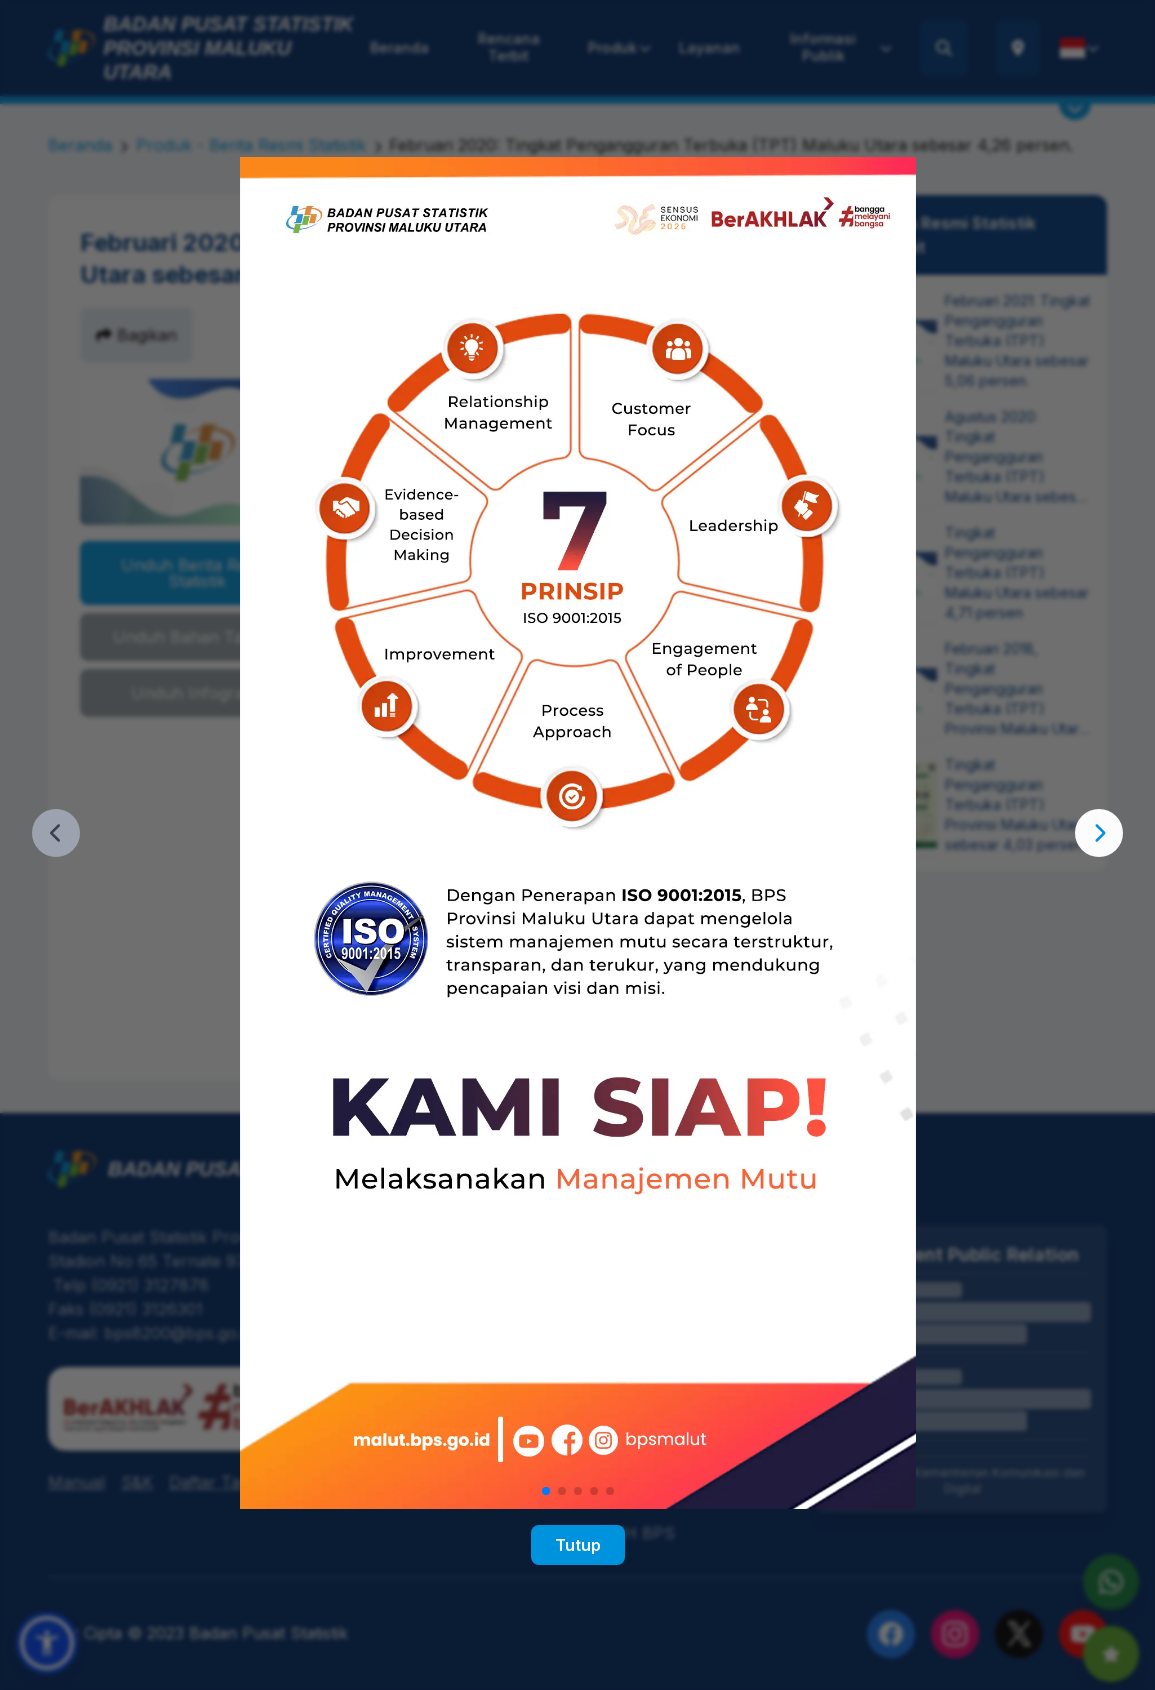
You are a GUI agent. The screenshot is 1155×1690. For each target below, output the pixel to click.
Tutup (578, 1545)
